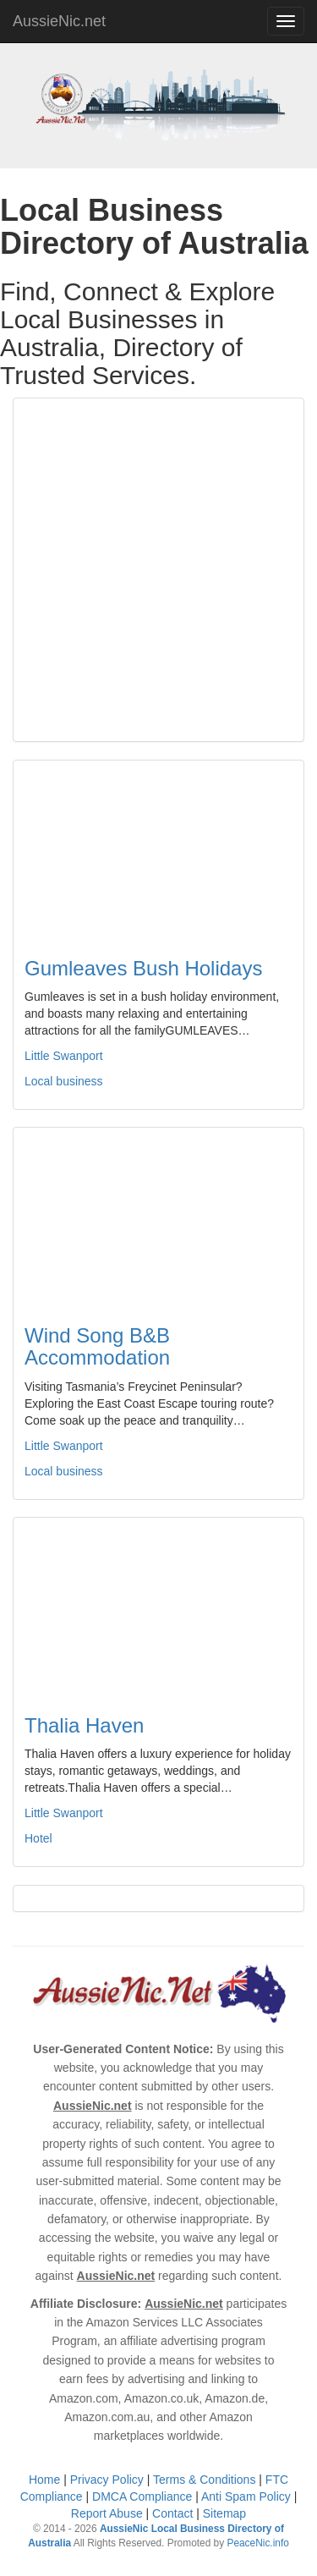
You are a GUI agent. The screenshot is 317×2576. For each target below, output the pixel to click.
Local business (64, 1081)
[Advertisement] (158, 569)
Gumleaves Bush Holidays (143, 968)
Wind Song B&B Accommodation (97, 1346)
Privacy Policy (107, 2479)
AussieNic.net (59, 21)
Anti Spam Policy (246, 2496)
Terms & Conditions (204, 2479)
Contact (172, 2513)
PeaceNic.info (257, 2543)
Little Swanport (64, 1056)
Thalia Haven (84, 1725)
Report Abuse (107, 2513)
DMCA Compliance (142, 2496)
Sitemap (224, 2513)
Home (44, 2479)
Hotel (38, 1838)
